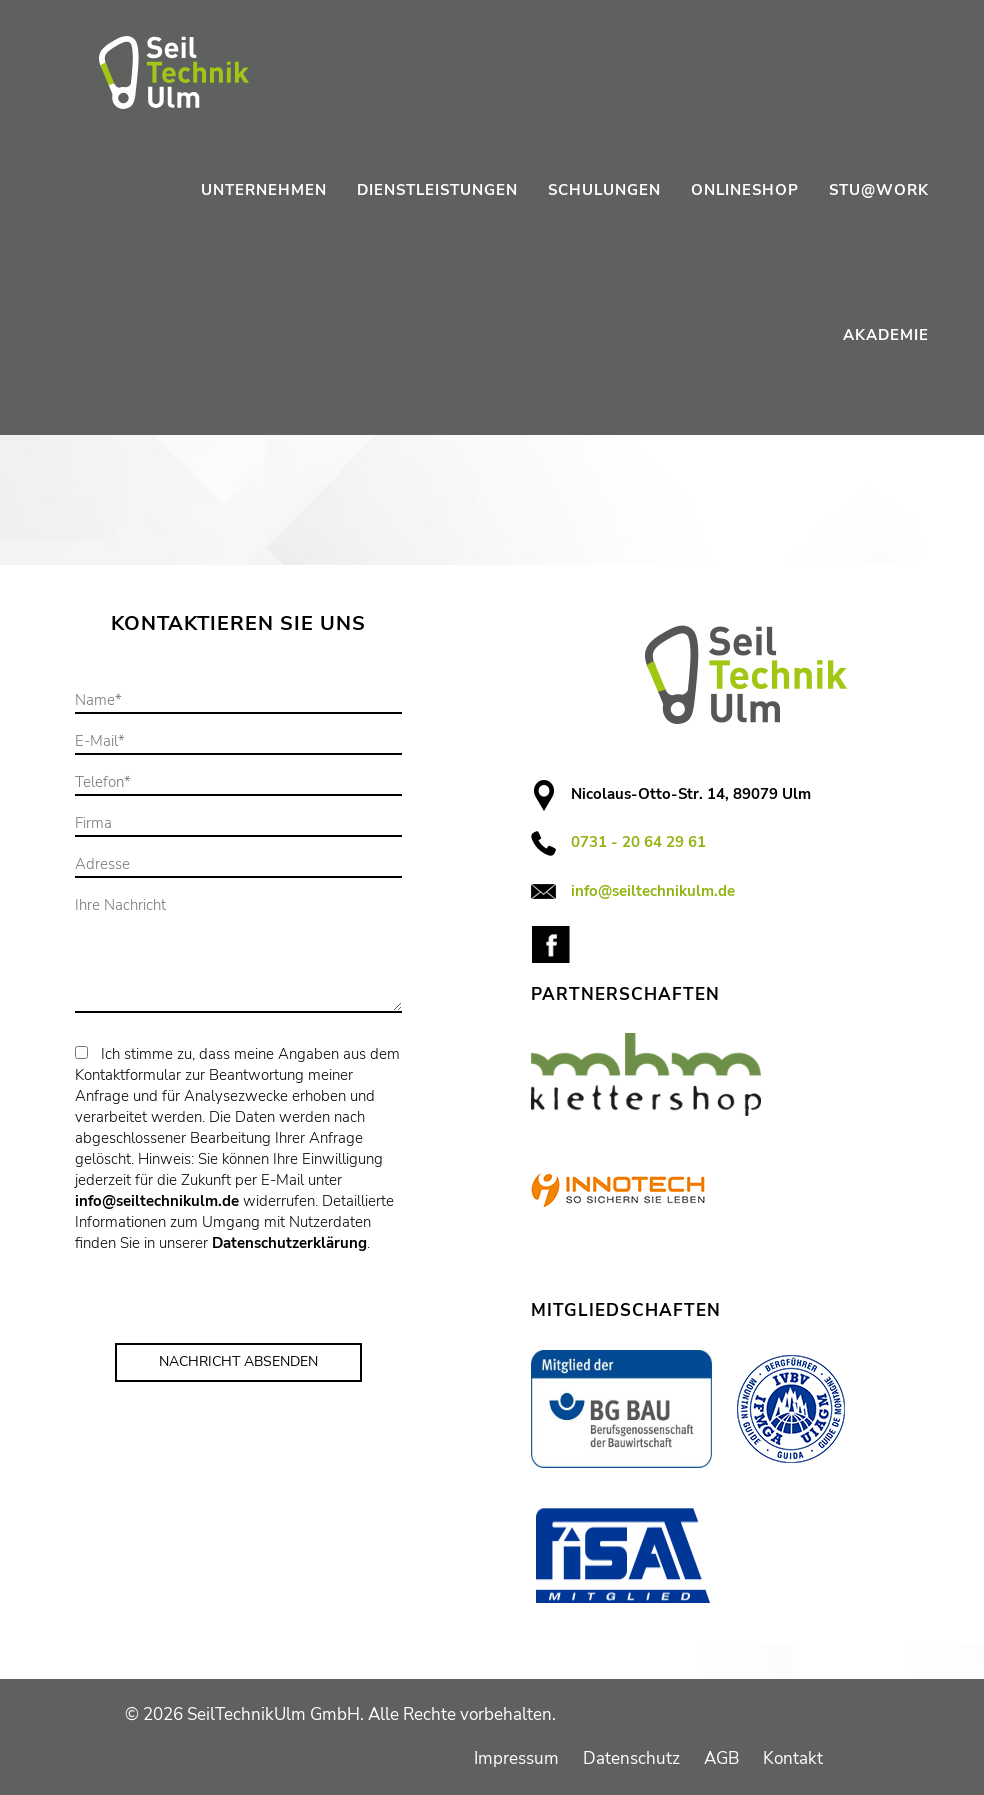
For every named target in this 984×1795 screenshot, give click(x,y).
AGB (721, 1758)
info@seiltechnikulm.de (157, 1201)
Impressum (516, 1758)
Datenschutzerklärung (289, 1243)
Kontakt (793, 1758)
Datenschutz (631, 1758)
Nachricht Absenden (238, 1361)
